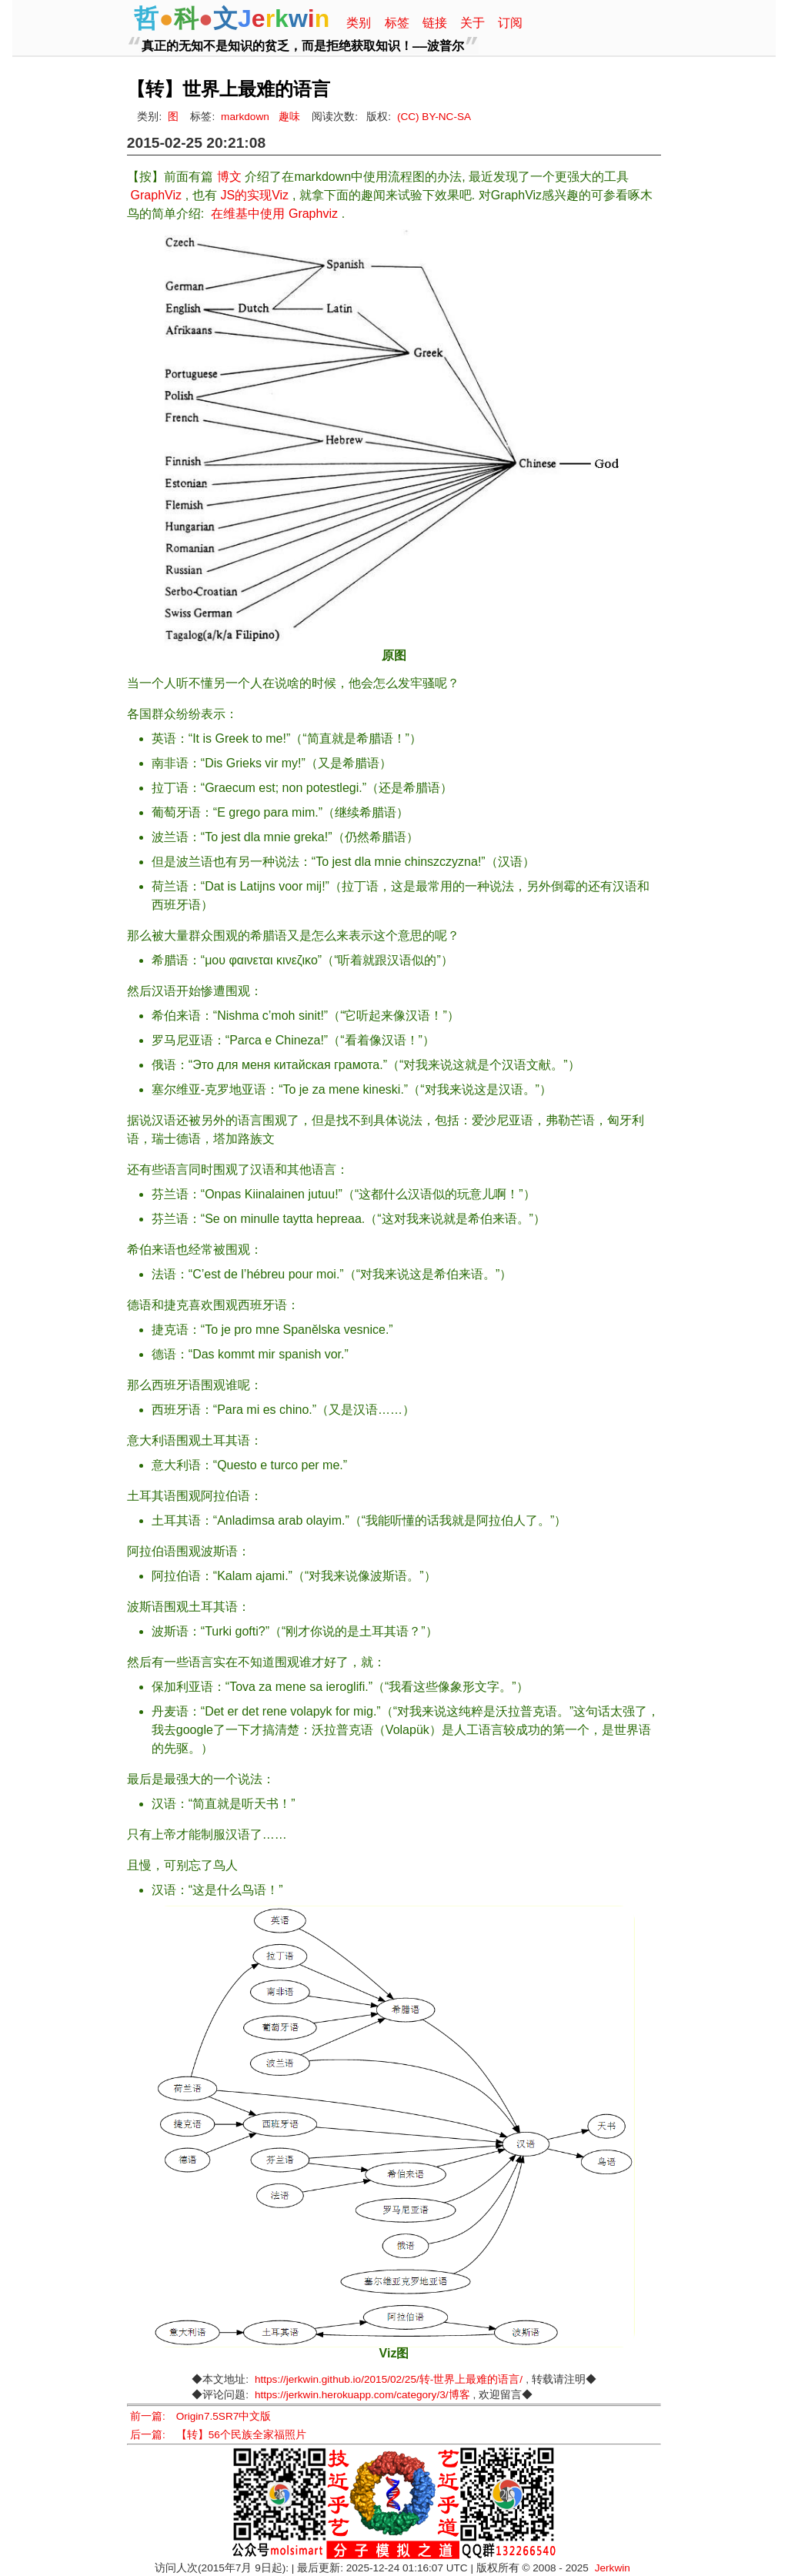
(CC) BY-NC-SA (434, 116)
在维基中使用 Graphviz (274, 213)
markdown (245, 116)
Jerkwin (612, 2568)
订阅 (510, 22)
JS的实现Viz (254, 195)
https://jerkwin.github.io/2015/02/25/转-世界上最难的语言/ (389, 2379)
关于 (472, 22)
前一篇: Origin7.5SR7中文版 (200, 2416)
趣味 (289, 116)
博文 (229, 176)
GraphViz (156, 195)
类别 (358, 22)
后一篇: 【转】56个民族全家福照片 (218, 2435)
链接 (434, 22)
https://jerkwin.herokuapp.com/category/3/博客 (362, 2395)
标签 (397, 22)
